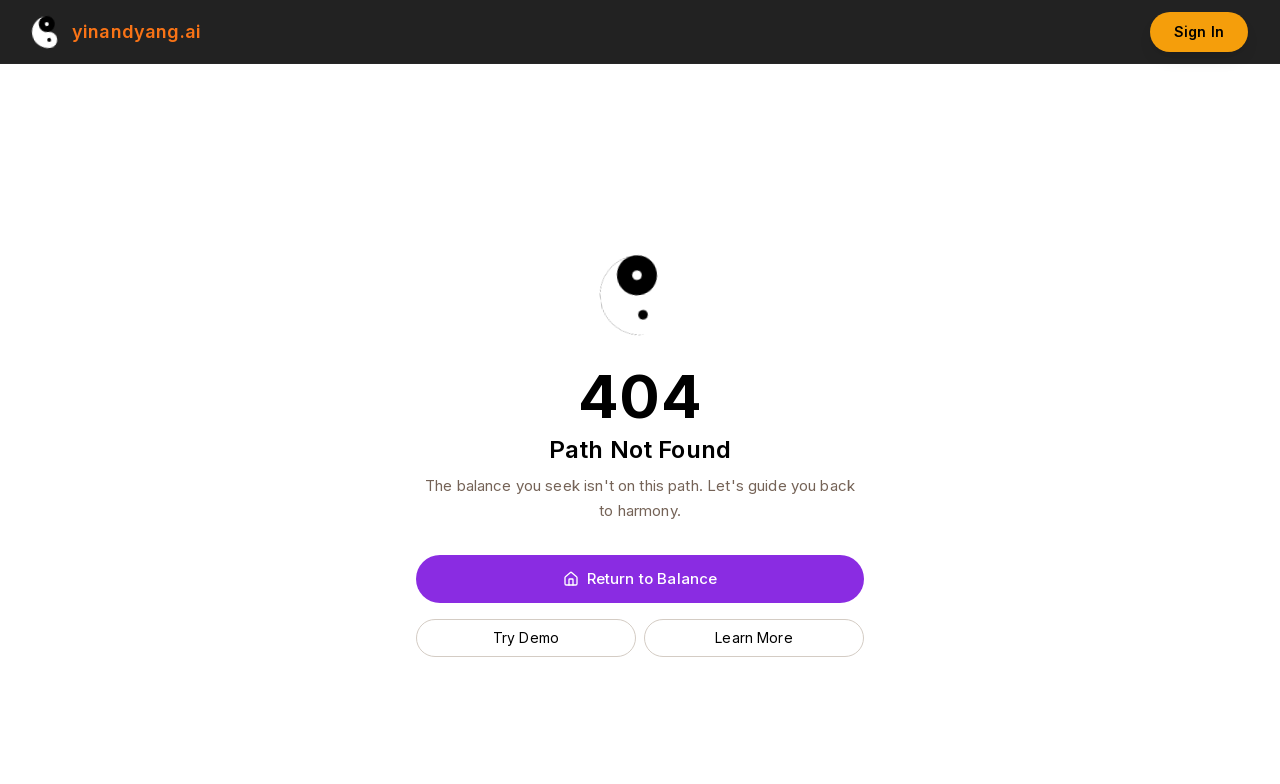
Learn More (754, 637)
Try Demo (526, 637)
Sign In (1199, 31)
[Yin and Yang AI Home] (116, 32)
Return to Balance (640, 578)
